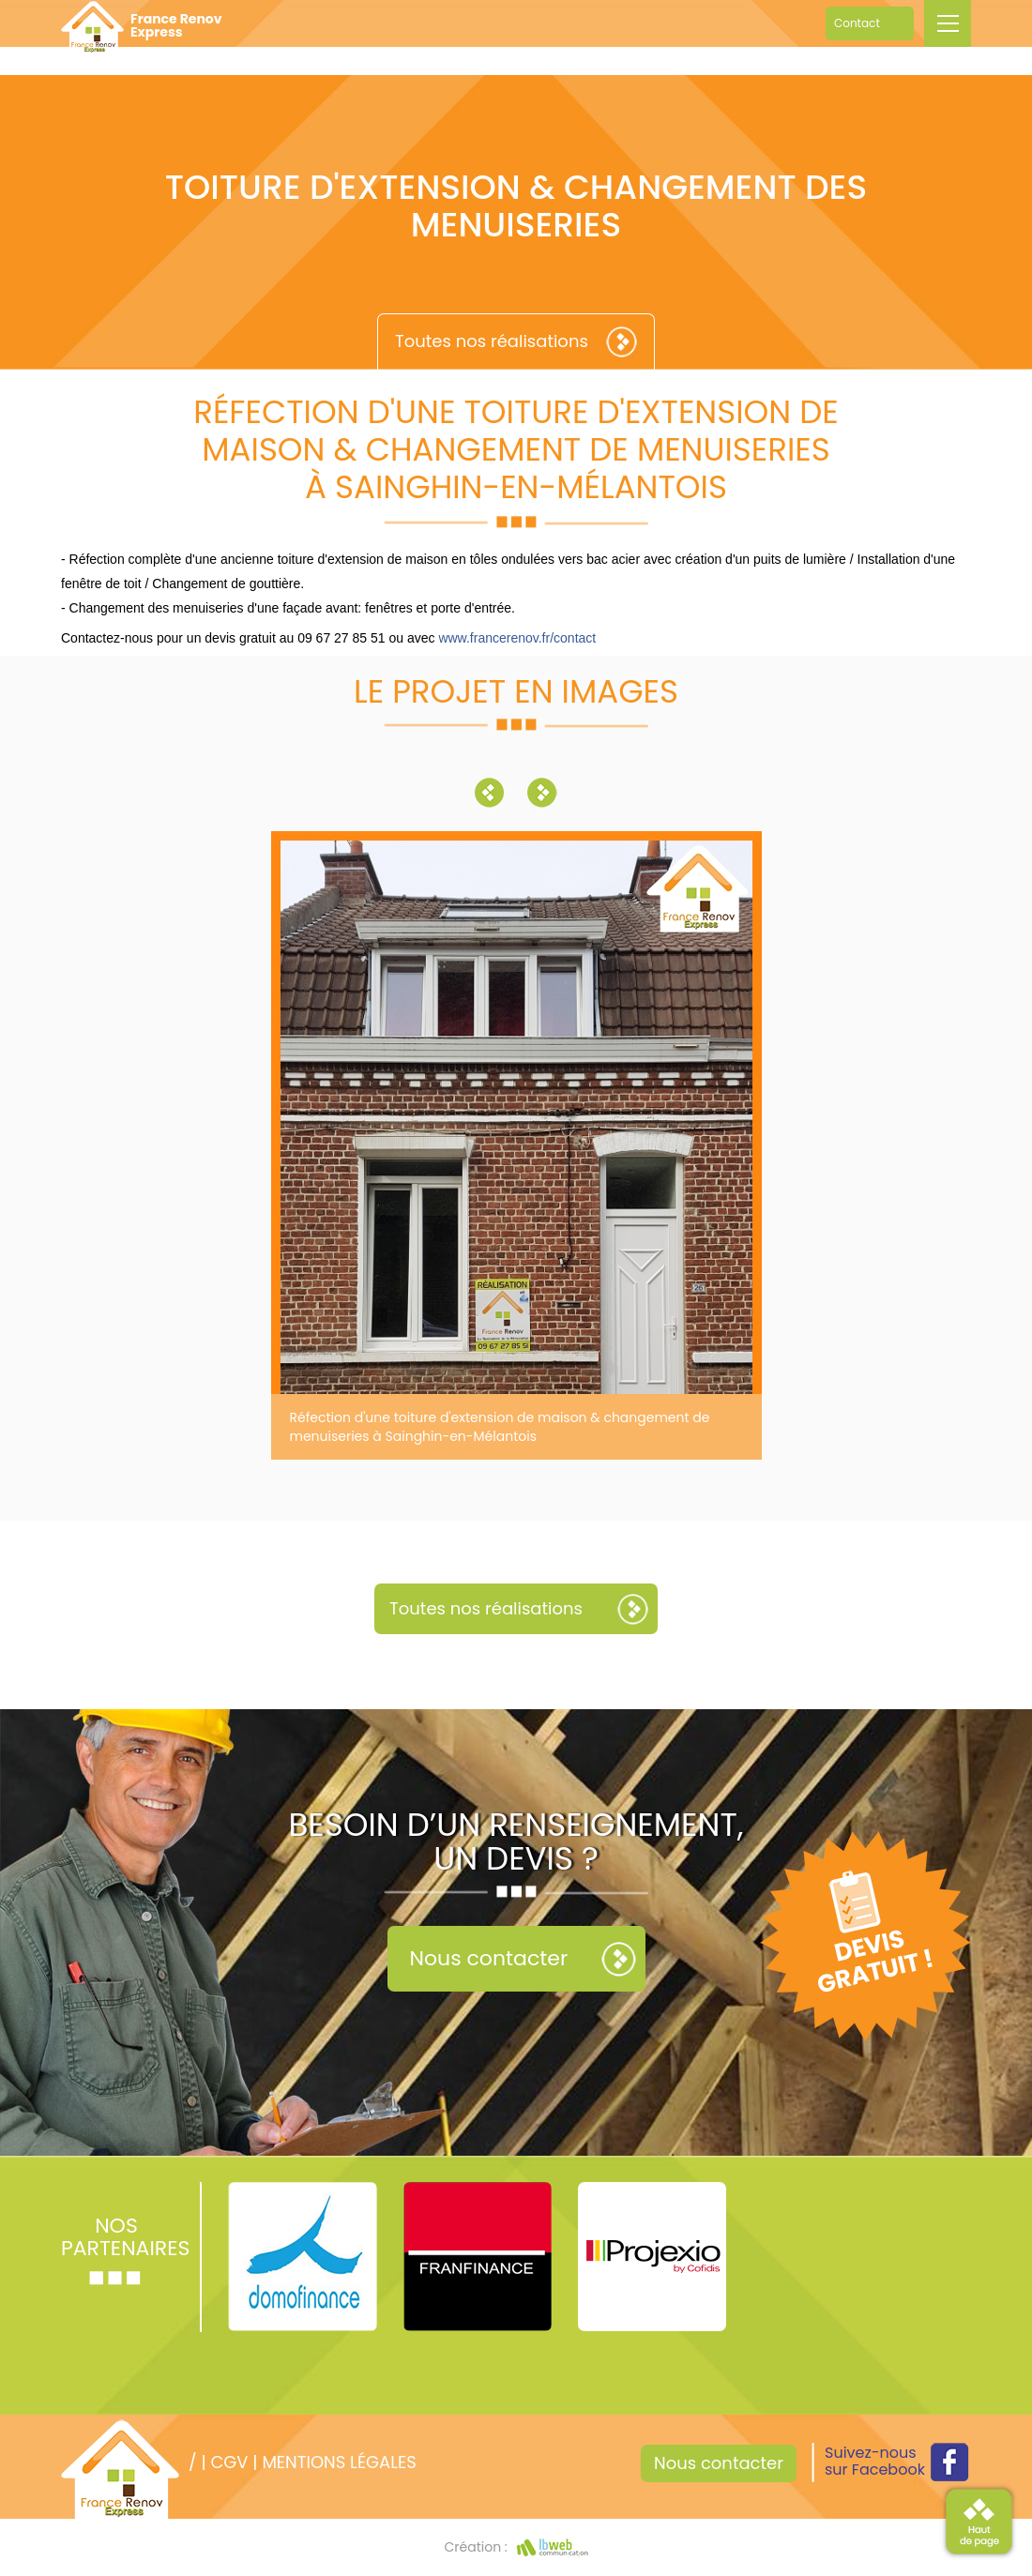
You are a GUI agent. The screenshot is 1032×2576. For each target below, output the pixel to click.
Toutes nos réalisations (491, 341)
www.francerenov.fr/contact (517, 637)
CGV (229, 2462)
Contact (857, 23)
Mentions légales (339, 2462)
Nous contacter (489, 1958)
